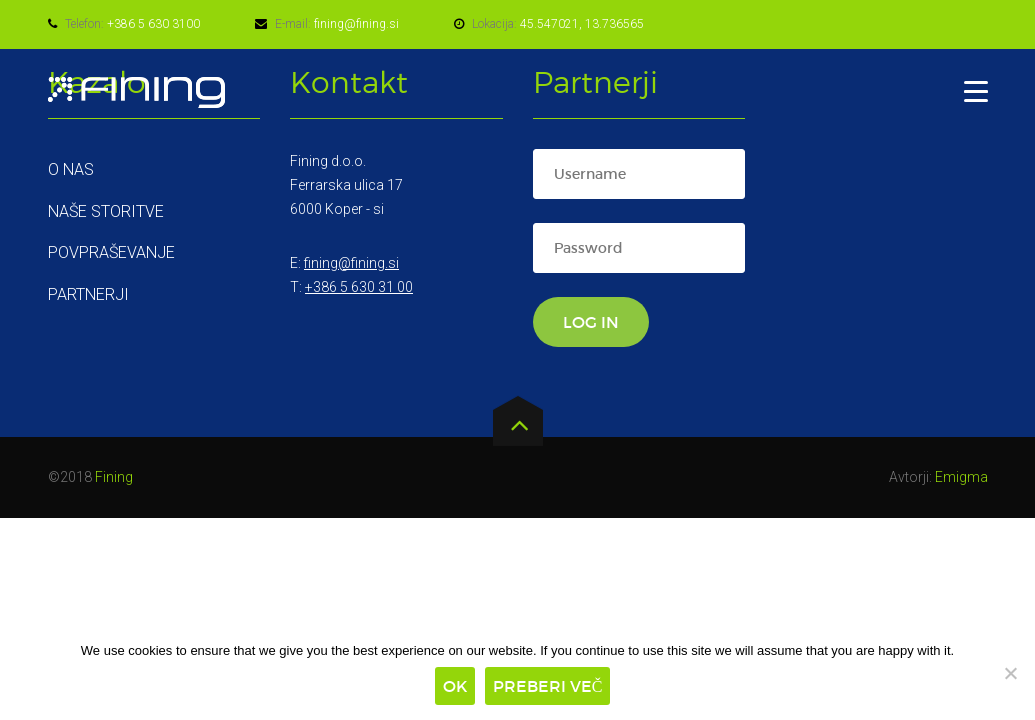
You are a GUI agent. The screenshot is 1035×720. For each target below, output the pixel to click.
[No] (1010, 673)
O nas (71, 169)
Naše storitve (106, 211)
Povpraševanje (111, 252)
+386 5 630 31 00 (359, 287)
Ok (455, 686)
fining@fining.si (356, 24)
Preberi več (548, 686)
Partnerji (88, 294)
